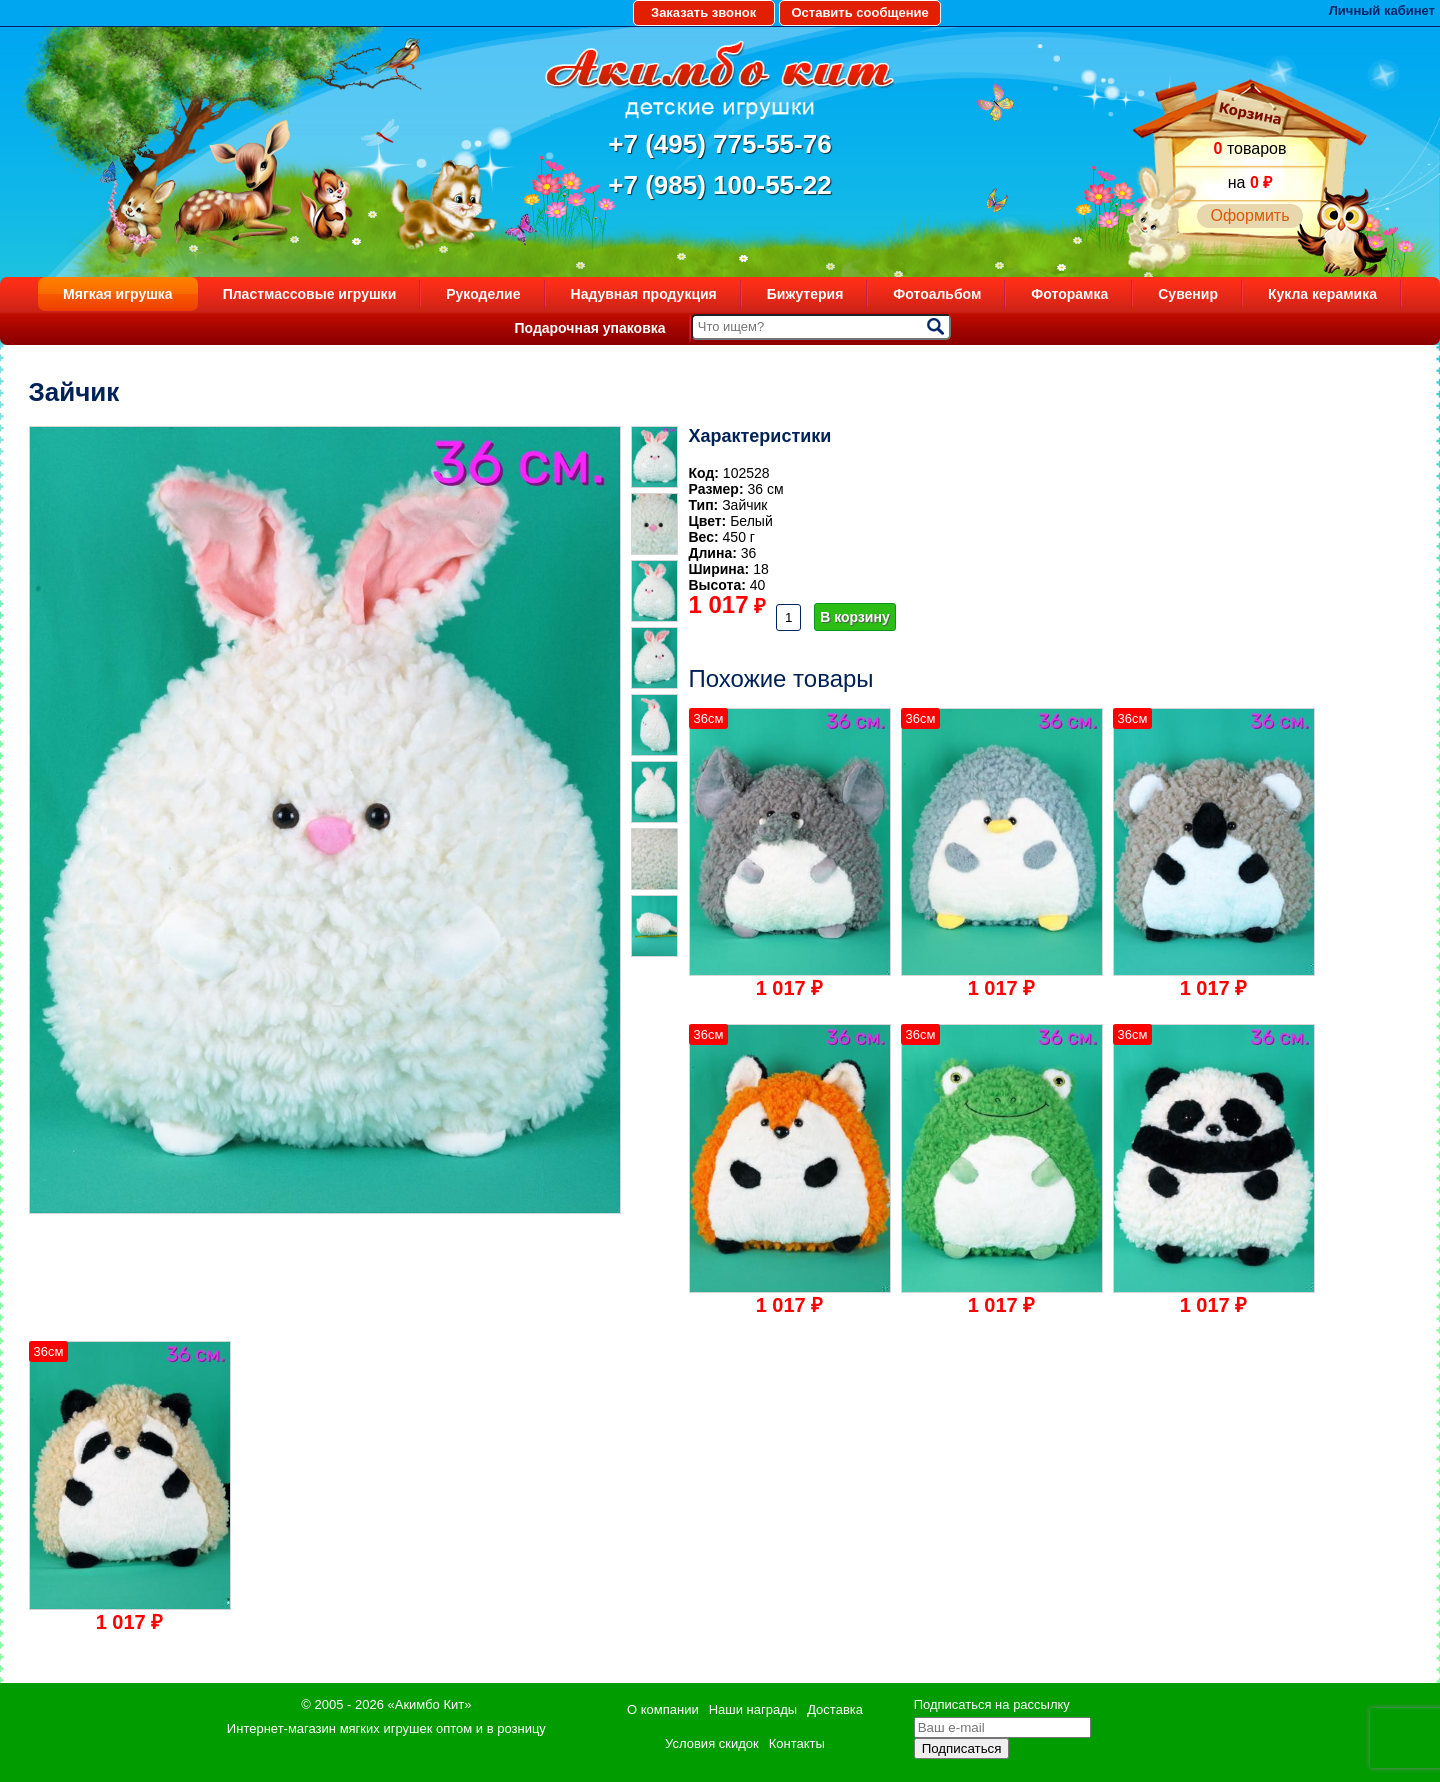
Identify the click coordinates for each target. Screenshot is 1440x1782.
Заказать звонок (703, 12)
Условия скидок (712, 1743)
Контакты (797, 1743)
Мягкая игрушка (118, 294)
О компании (663, 1709)
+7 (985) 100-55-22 (719, 185)
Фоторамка (1069, 294)
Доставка (835, 1709)
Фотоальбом (937, 294)
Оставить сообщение (859, 12)
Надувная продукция (644, 294)
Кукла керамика (1322, 294)
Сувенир (1188, 294)
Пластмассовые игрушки (310, 294)
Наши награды (753, 1709)
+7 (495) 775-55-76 (719, 144)
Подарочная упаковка (589, 328)
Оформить (1249, 215)
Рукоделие (483, 294)
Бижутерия (805, 294)
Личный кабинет (1382, 10)
